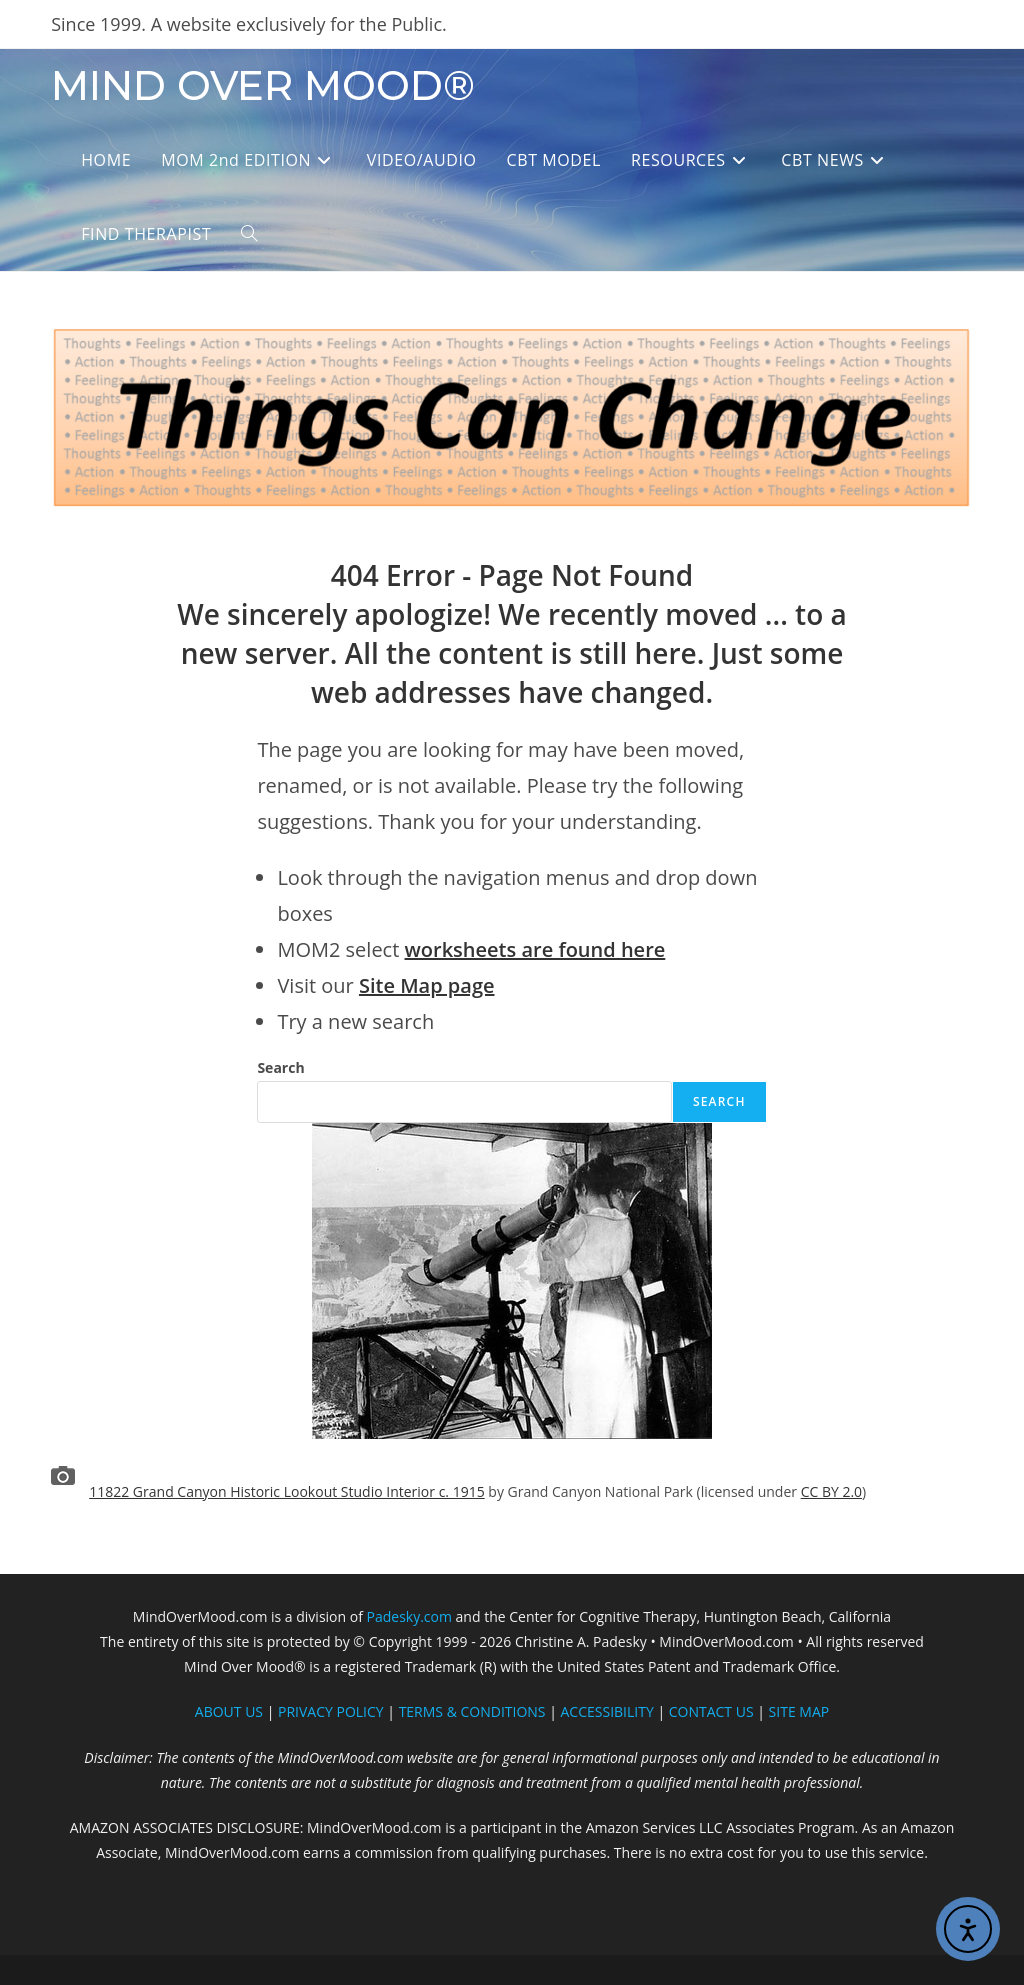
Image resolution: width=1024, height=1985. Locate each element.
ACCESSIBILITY (607, 1711)
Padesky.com (409, 1616)
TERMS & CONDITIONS (472, 1711)
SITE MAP (799, 1711)
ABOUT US (229, 1711)
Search (280, 1067)
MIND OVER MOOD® (263, 85)
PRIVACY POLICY (331, 1711)
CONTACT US (711, 1711)
